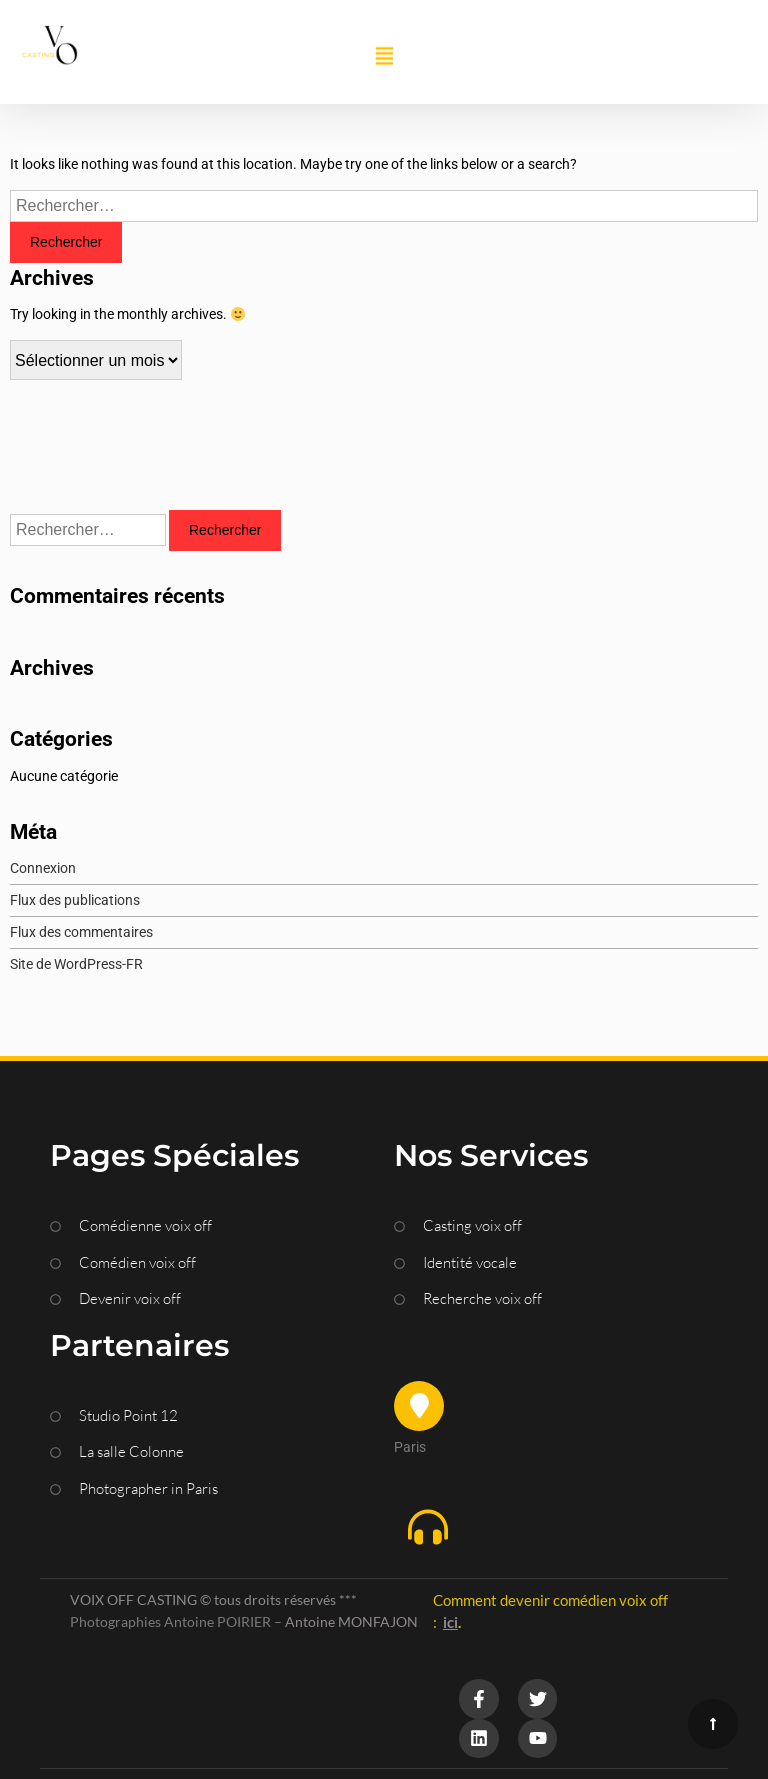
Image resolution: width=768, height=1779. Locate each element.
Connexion (43, 868)
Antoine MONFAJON (351, 1621)
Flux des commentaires (81, 932)
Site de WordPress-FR (76, 964)
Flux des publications (75, 900)
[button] (384, 57)
